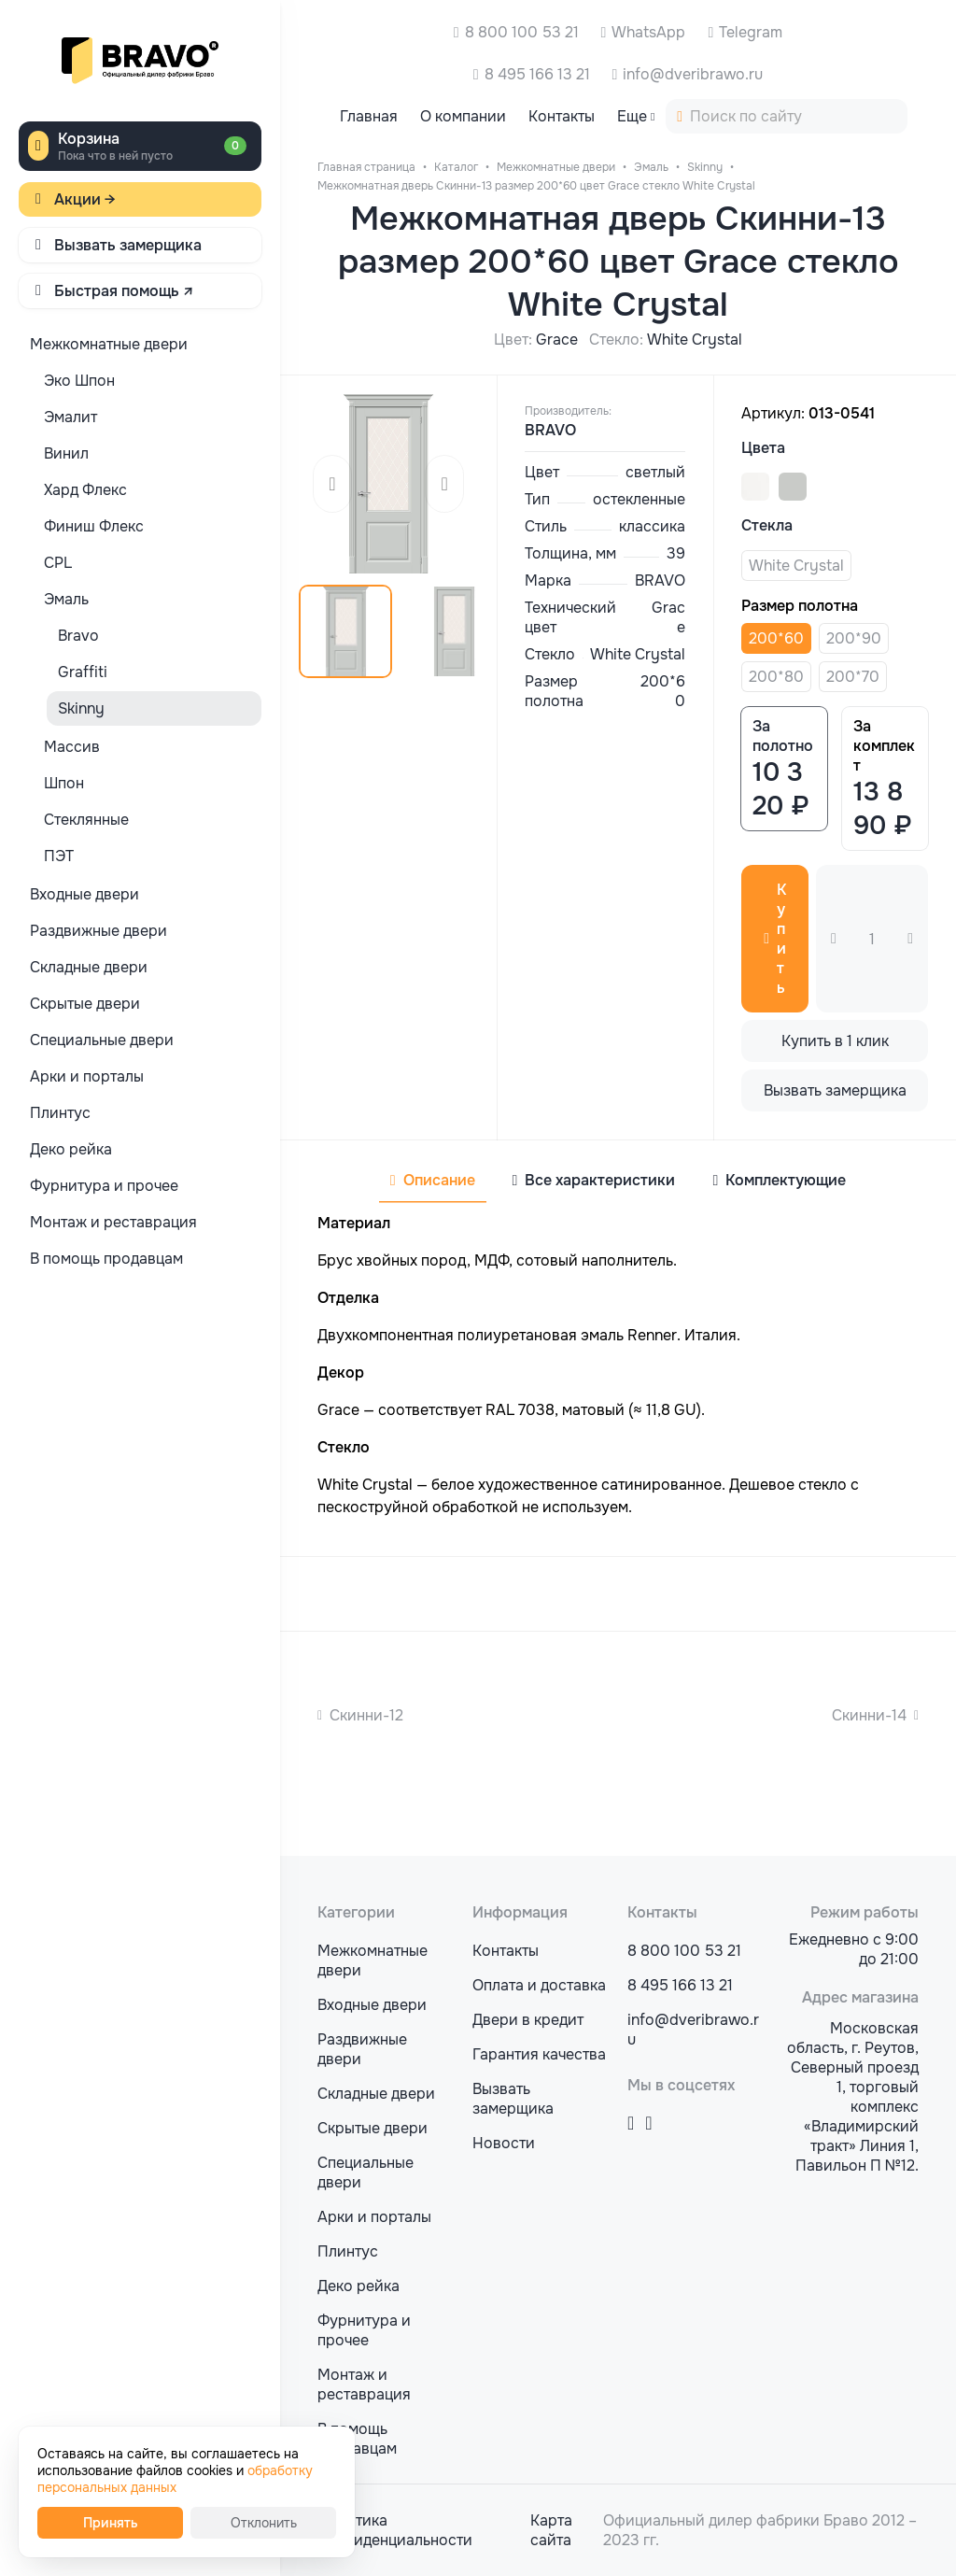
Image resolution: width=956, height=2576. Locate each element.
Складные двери (376, 2093)
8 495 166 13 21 (537, 74)
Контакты (505, 1950)
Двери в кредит (527, 2020)
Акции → (85, 199)
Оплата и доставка (539, 1985)
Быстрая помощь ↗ (124, 291)
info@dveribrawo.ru (693, 74)
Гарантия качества (539, 2054)
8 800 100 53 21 (522, 32)
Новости (503, 2143)
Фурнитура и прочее (364, 2330)
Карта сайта (551, 2530)
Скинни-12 (366, 1715)
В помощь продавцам (357, 2438)
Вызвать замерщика (128, 245)
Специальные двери (365, 2172)
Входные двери (372, 2005)
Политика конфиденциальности (394, 2530)
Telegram (750, 32)
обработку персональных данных (175, 2479)
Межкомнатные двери (372, 1960)
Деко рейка (358, 2286)
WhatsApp (648, 32)
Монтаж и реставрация (364, 2384)
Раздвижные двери (362, 2049)
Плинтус (347, 2251)
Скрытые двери (372, 2128)
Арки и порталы (374, 2217)
